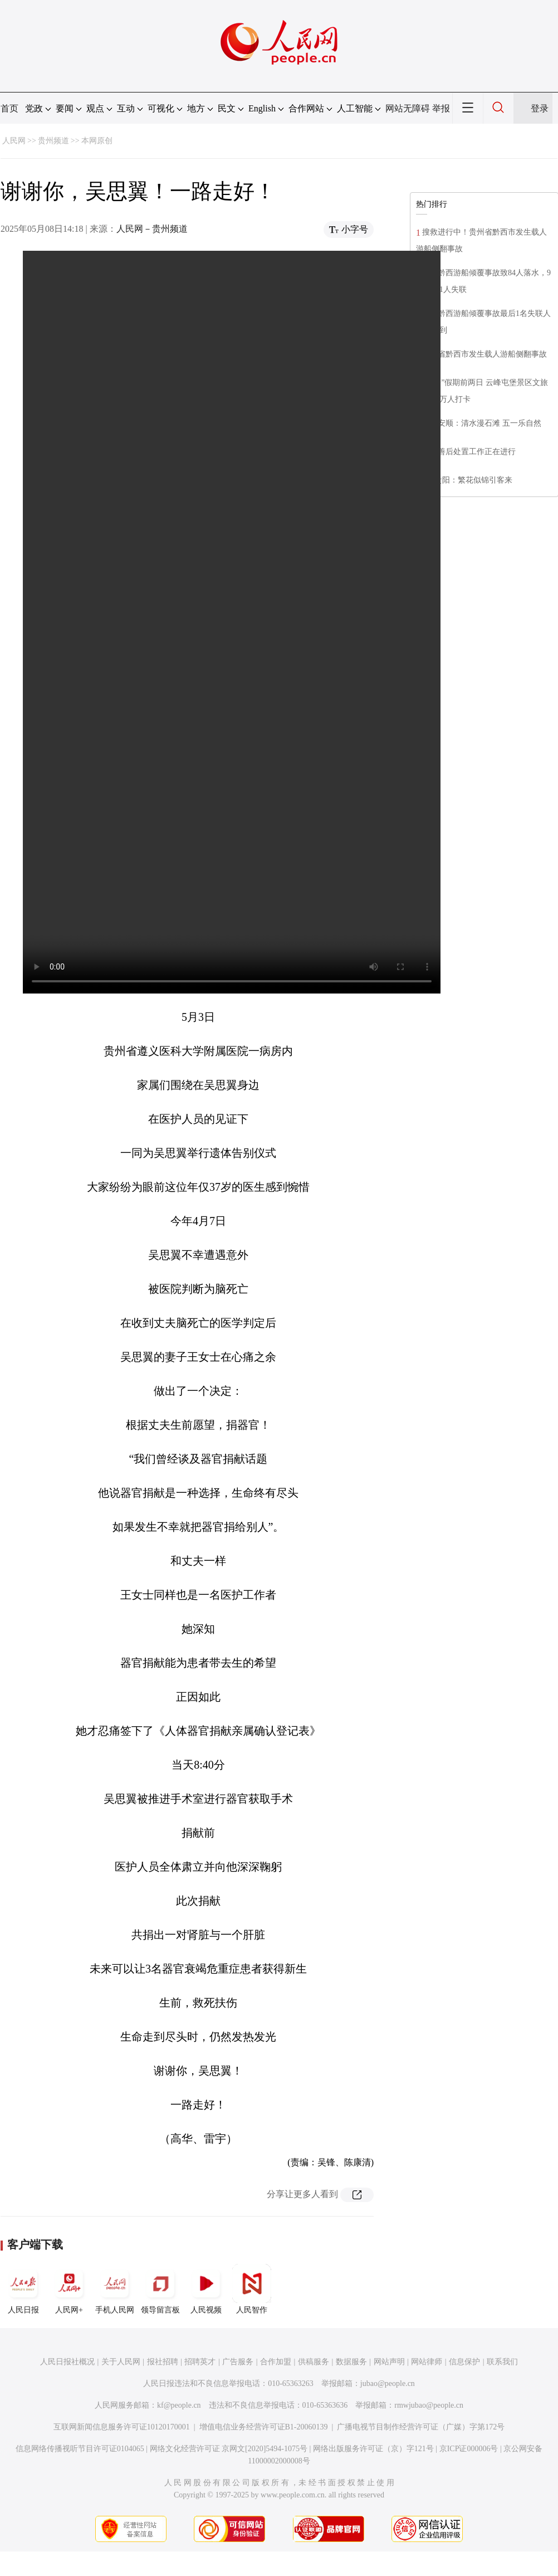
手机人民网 (114, 2289)
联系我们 (502, 2362)
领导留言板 (160, 2289)
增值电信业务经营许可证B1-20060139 (263, 2427)
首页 (9, 108)
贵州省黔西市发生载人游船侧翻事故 (484, 354)
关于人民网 (120, 2362)
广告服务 (237, 2362)
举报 (441, 108)
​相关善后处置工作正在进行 (469, 451)
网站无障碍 (407, 108)
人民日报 (23, 2289)
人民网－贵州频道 (152, 228)
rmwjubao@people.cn (428, 2405)
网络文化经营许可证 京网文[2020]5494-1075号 (229, 2448)
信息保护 (464, 2362)
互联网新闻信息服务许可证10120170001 (121, 2427)
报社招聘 (162, 2362)
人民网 (14, 141)
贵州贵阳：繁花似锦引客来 (465, 480)
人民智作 (251, 2289)
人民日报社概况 (67, 2362)
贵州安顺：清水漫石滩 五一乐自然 (481, 423)
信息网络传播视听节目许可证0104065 (80, 2448)
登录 (540, 108)
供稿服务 (313, 2362)
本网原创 (96, 141)
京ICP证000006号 (468, 2448)
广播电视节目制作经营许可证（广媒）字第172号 (421, 2427)
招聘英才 (200, 2362)
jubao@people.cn (387, 2383)
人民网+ (69, 2289)
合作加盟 (275, 2362)
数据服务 (351, 2362)
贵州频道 (53, 141)
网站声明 (389, 2362)
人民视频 (206, 2289)
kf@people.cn (179, 2405)
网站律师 (426, 2362)
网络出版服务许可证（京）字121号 (373, 2448)
